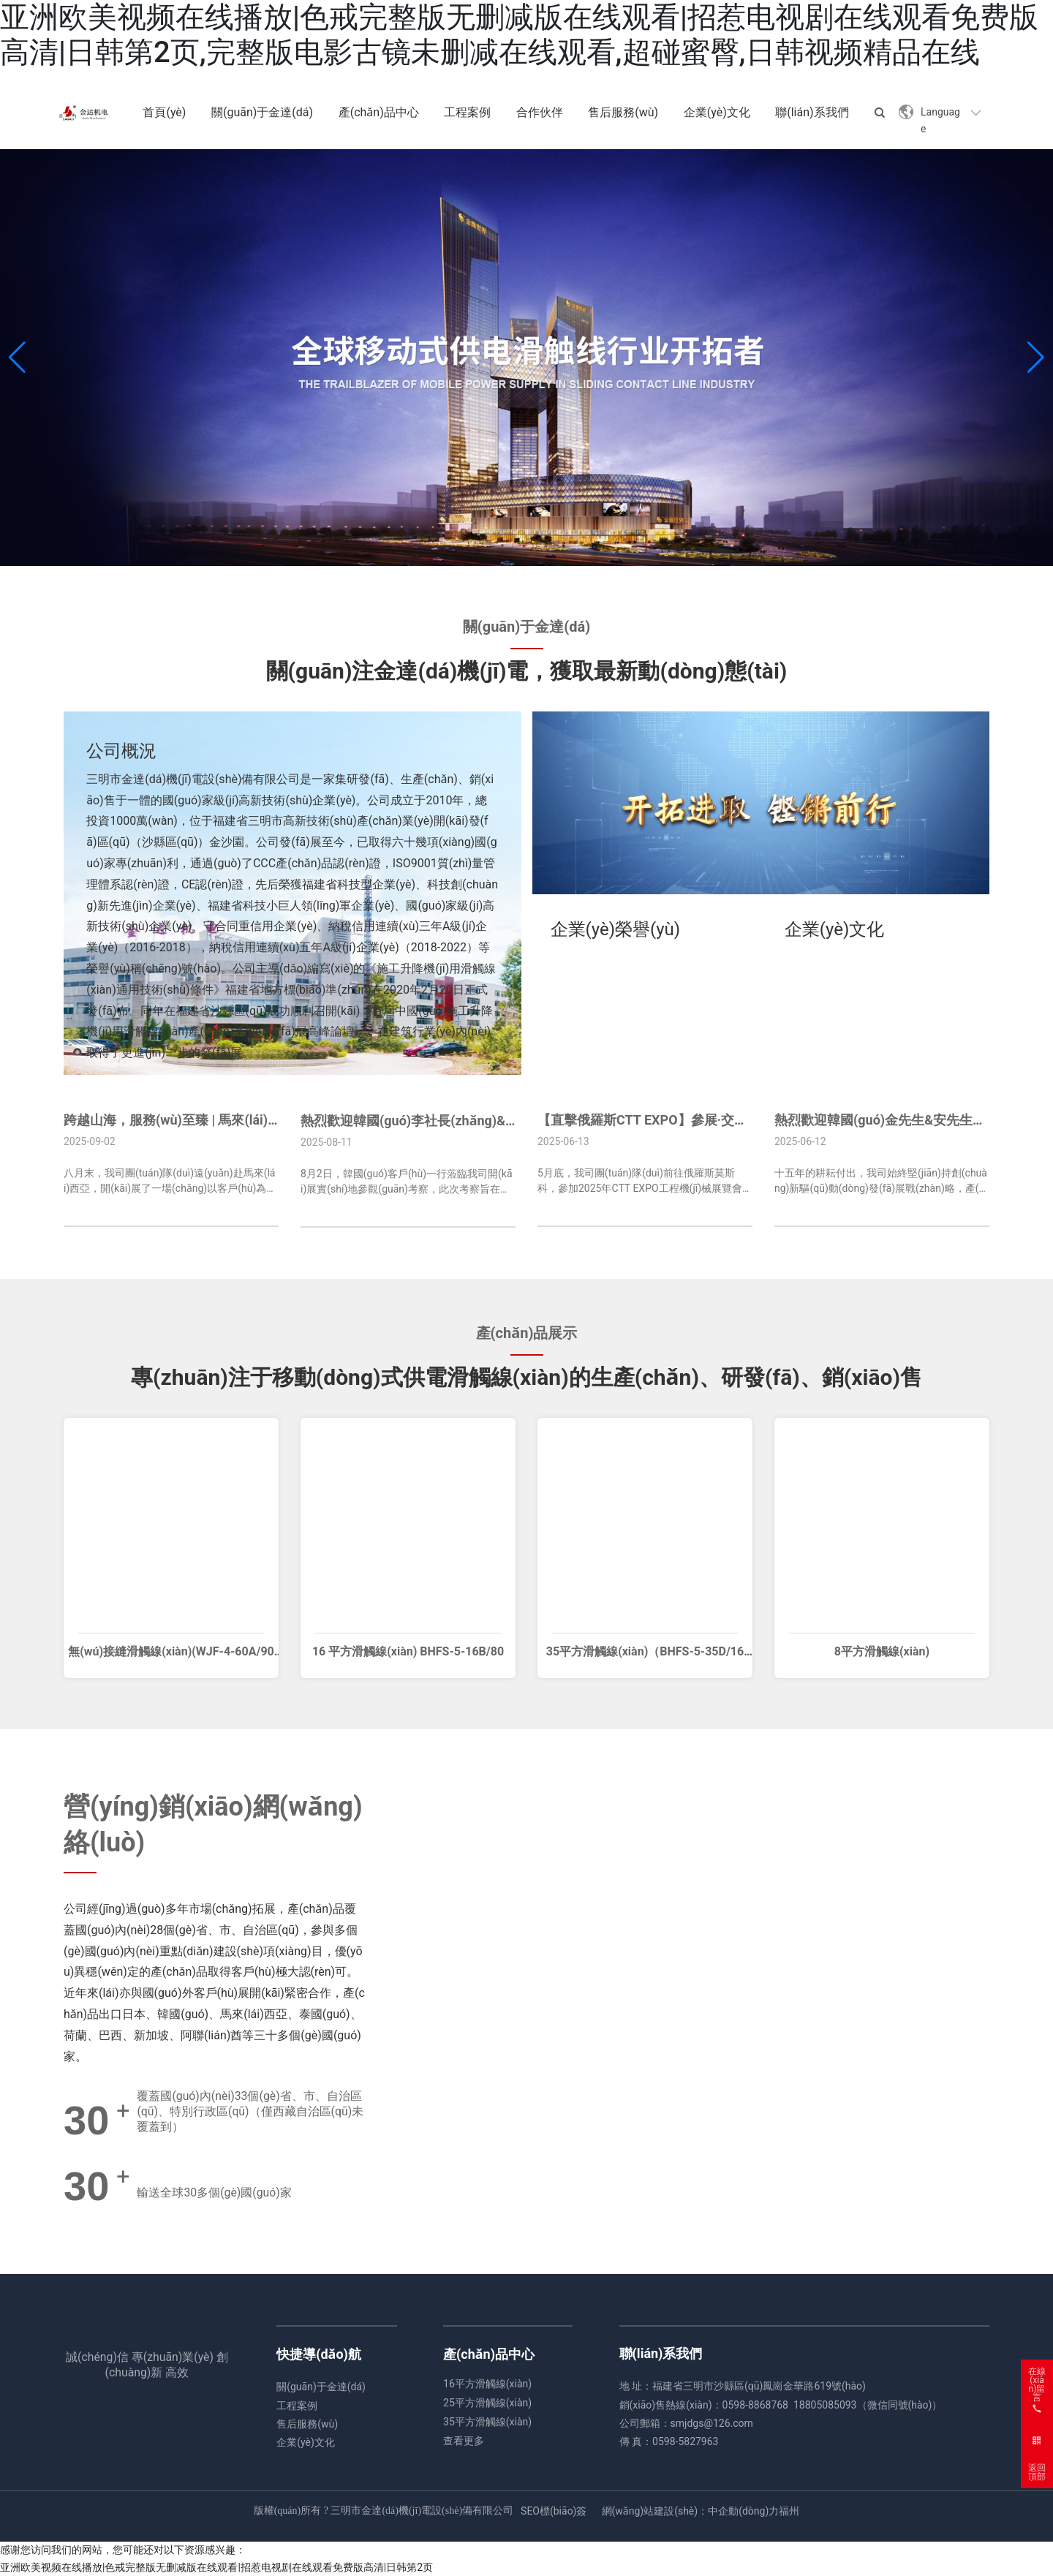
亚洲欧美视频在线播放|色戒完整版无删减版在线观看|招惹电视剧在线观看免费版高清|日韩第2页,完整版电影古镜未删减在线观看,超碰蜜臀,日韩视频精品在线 (519, 34)
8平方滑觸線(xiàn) (881, 1651)
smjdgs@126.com (712, 2423)
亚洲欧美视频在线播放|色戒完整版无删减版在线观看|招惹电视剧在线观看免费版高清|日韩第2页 (216, 2567)
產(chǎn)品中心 (489, 2354)
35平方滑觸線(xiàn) (487, 2422)
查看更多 (463, 2441)
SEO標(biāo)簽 (553, 2511)
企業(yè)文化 (305, 2442)
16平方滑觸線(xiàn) (487, 2384)
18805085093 (825, 2405)
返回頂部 (1037, 2472)
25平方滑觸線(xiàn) (487, 2403)
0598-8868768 (755, 2405)
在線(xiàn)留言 (1037, 2375)
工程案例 (296, 2405)
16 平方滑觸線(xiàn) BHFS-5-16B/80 (408, 1651)
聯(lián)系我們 (661, 2353)
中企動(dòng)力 (743, 2511)
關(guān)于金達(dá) (321, 2386)
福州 (789, 2511)
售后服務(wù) (307, 2424)
